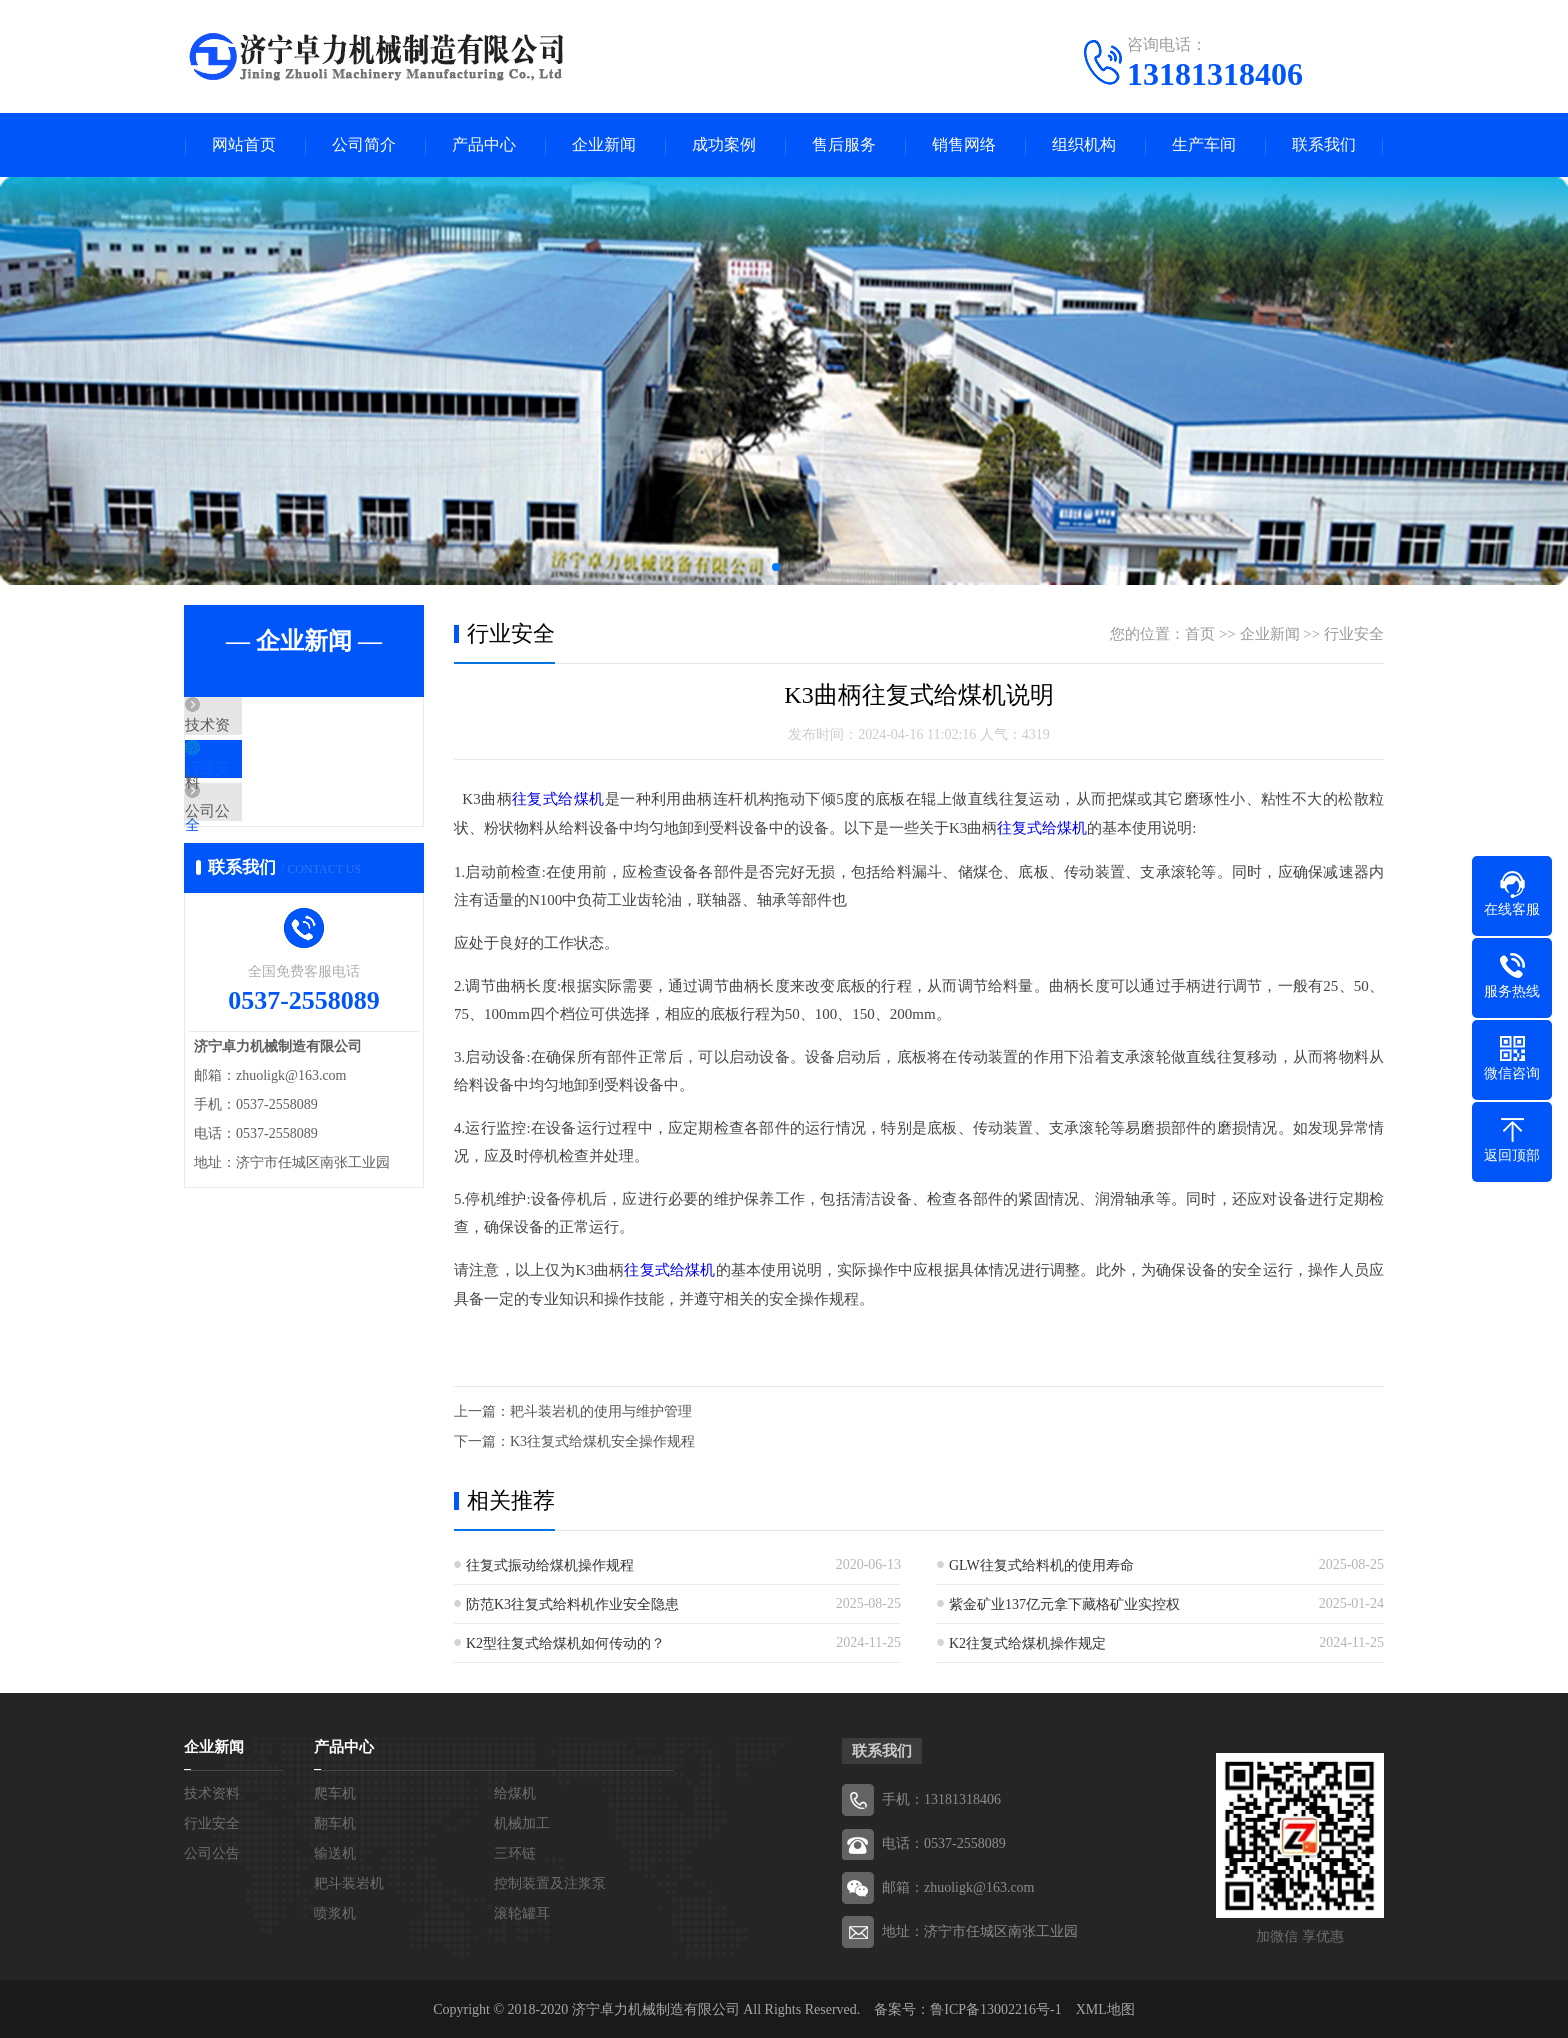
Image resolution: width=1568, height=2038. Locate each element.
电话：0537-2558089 (944, 1841)
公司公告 (261, 846)
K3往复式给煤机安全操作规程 (602, 1439)
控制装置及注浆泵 (550, 1881)
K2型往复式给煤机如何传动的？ (565, 1641)
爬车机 (335, 1791)
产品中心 (484, 145)
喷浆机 (335, 1911)
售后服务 (844, 145)
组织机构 (1084, 145)
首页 (1200, 635)
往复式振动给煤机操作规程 (550, 1563)
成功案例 (724, 145)
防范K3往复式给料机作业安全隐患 (572, 1602)
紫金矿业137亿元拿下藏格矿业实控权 (1064, 1602)
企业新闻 (604, 145)
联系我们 (1324, 145)
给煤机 (515, 1791)
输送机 (335, 1851)
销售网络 (964, 145)
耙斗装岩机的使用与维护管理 (601, 1409)
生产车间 (1204, 145)
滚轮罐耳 (522, 1911)
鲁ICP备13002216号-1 (995, 2007)
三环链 (515, 1851)
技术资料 (261, 728)
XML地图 (1105, 2007)
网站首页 (244, 145)
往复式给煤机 (558, 800)
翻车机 (335, 1821)
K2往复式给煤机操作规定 (1027, 1641)
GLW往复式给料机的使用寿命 (1041, 1563)
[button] (776, 568)
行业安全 (261, 787)
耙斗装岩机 (349, 1881)
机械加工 (522, 1821)
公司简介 (364, 145)
